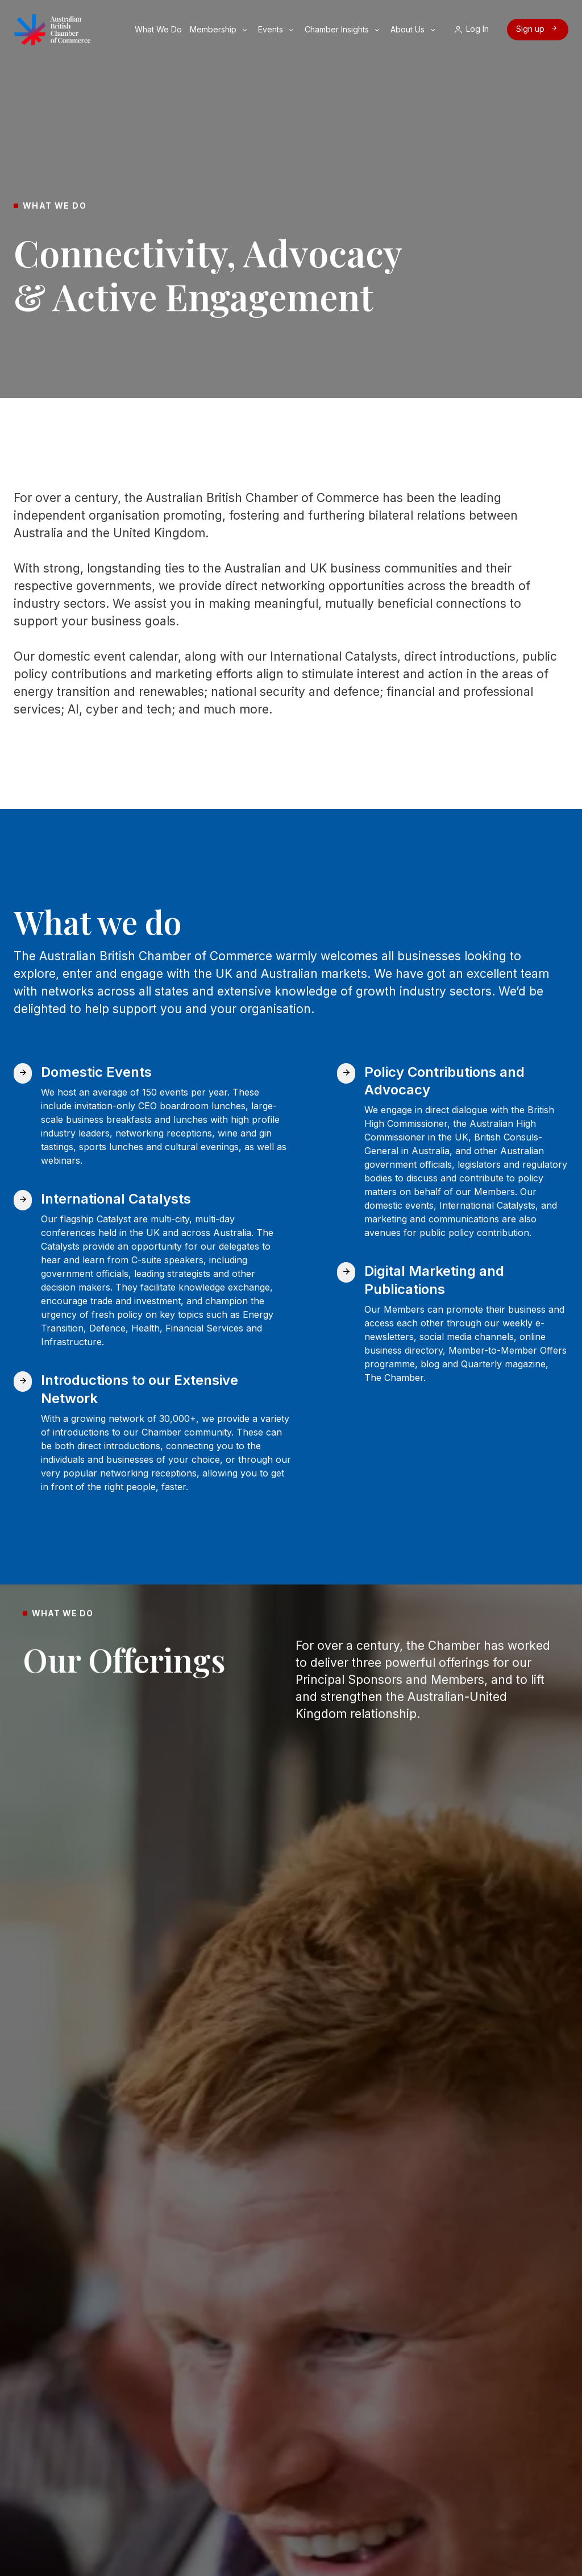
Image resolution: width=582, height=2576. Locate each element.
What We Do (159, 29)
